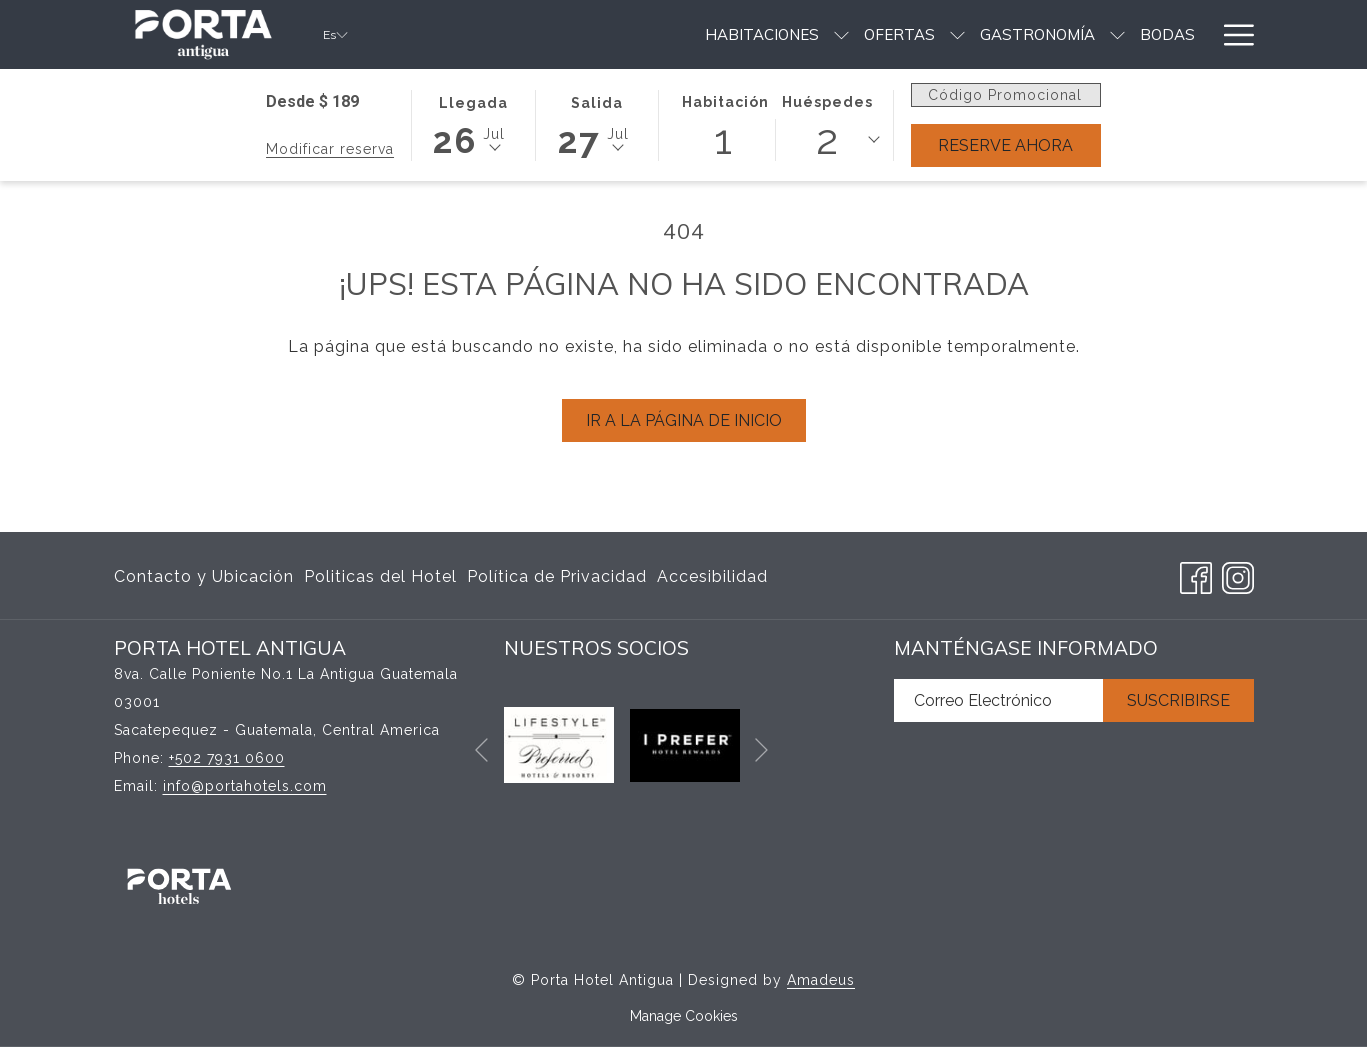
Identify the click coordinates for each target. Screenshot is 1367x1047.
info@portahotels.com (245, 786)
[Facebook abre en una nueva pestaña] (1196, 574)
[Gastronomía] (933, 34)
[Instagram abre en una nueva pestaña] (1238, 574)
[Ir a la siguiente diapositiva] (761, 749)
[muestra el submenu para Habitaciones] (737, 34)
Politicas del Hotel (380, 576)
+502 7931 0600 (227, 758)
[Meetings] (1156, 34)
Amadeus (821, 980)
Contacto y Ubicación (204, 576)
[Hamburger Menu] (1231, 34)
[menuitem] (206, 577)
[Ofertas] (795, 34)
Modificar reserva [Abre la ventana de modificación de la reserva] (330, 149)
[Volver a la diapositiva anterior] (481, 749)
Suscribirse (1178, 700)
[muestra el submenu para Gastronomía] (1013, 34)
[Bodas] (1063, 34)
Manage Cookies (684, 1016)
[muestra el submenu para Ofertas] (853, 34)
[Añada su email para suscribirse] (998, 700)
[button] (473, 124)
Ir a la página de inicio (684, 420)
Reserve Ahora (1005, 145)
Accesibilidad (712, 576)
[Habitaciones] (657, 34)
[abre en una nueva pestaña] (559, 744)
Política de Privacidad (557, 576)
